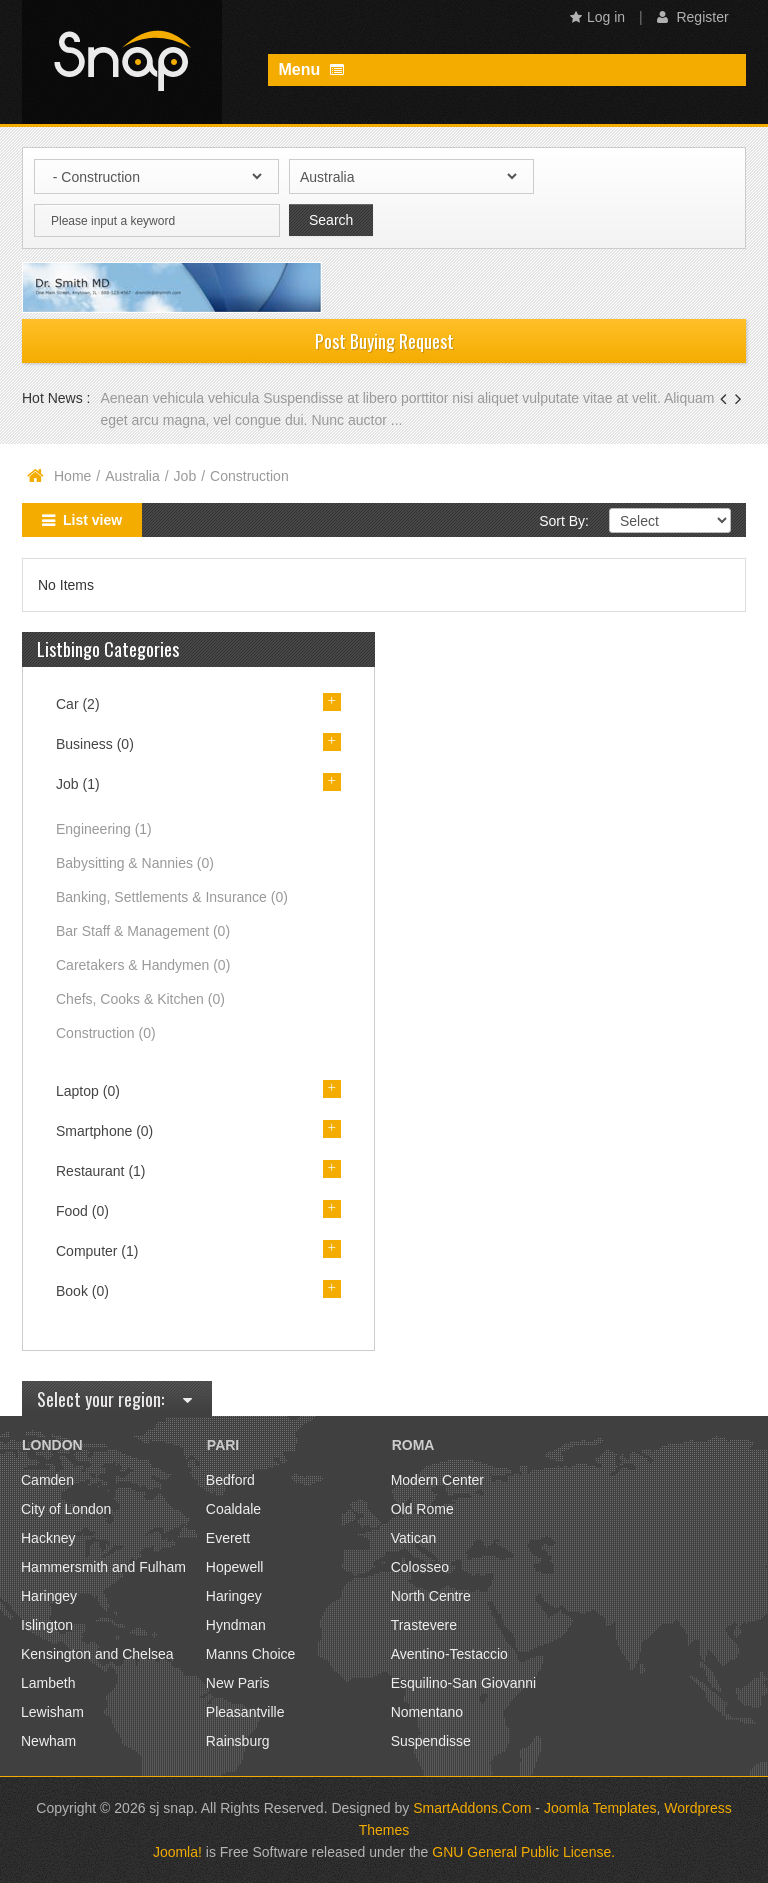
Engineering (104, 829)
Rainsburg (238, 1741)
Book (82, 1291)
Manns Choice (251, 1654)
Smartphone (104, 1131)
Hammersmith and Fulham (103, 1567)
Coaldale (233, 1509)
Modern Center (437, 1480)
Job (185, 476)
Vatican (414, 1538)
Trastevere (424, 1625)
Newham (48, 1741)
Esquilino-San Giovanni (464, 1683)
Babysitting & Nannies (135, 863)
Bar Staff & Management (143, 931)
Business (95, 744)
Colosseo (420, 1567)
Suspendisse (431, 1741)
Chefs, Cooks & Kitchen (140, 999)
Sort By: (564, 521)
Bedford (230, 1480)
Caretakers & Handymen (143, 965)
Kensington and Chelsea (97, 1654)
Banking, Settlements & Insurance (172, 897)
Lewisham (52, 1712)
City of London (66, 1509)
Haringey (49, 1596)
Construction (106, 1033)
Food (82, 1211)
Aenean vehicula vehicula (181, 398)
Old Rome (422, 1509)
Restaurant (101, 1171)
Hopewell (235, 1567)
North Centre (431, 1596)
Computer (97, 1251)
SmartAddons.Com (472, 1808)
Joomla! (177, 1852)
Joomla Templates (600, 1808)
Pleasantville (245, 1712)
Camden (47, 1480)
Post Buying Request (384, 341)
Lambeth (48, 1683)
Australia (132, 476)
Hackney (48, 1538)
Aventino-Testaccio (449, 1654)
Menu (310, 69)
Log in (597, 17)
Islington (47, 1625)
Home (72, 476)
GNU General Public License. (523, 1852)
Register (693, 17)
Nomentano (427, 1712)
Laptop (88, 1091)
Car (78, 704)
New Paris (238, 1683)
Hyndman (236, 1625)
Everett (228, 1538)
